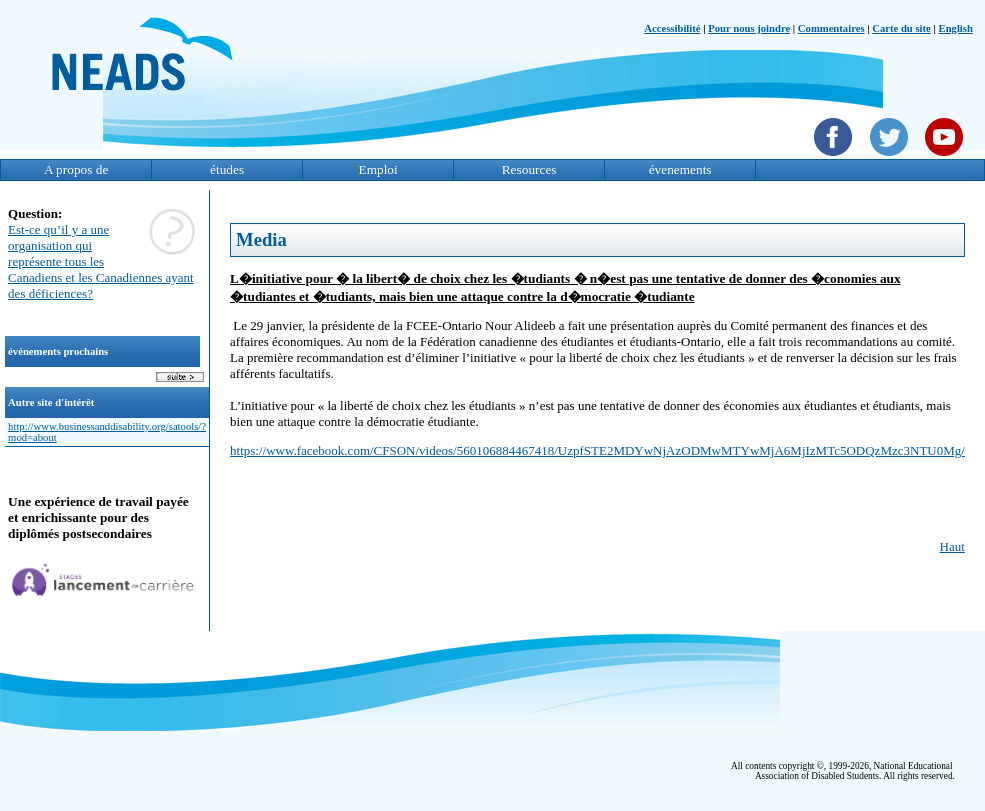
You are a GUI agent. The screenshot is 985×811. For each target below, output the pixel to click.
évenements (680, 169)
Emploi (377, 169)
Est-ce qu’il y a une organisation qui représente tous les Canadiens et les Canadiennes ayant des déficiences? (101, 261)
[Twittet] (891, 158)
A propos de (76, 169)
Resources (529, 169)
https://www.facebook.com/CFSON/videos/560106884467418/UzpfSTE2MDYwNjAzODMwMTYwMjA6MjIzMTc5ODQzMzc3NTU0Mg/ (597, 450)
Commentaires (831, 28)
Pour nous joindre (749, 28)
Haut (952, 546)
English (956, 28)
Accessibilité (672, 28)
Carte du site (901, 28)
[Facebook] (835, 158)
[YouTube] (946, 158)
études (227, 169)
